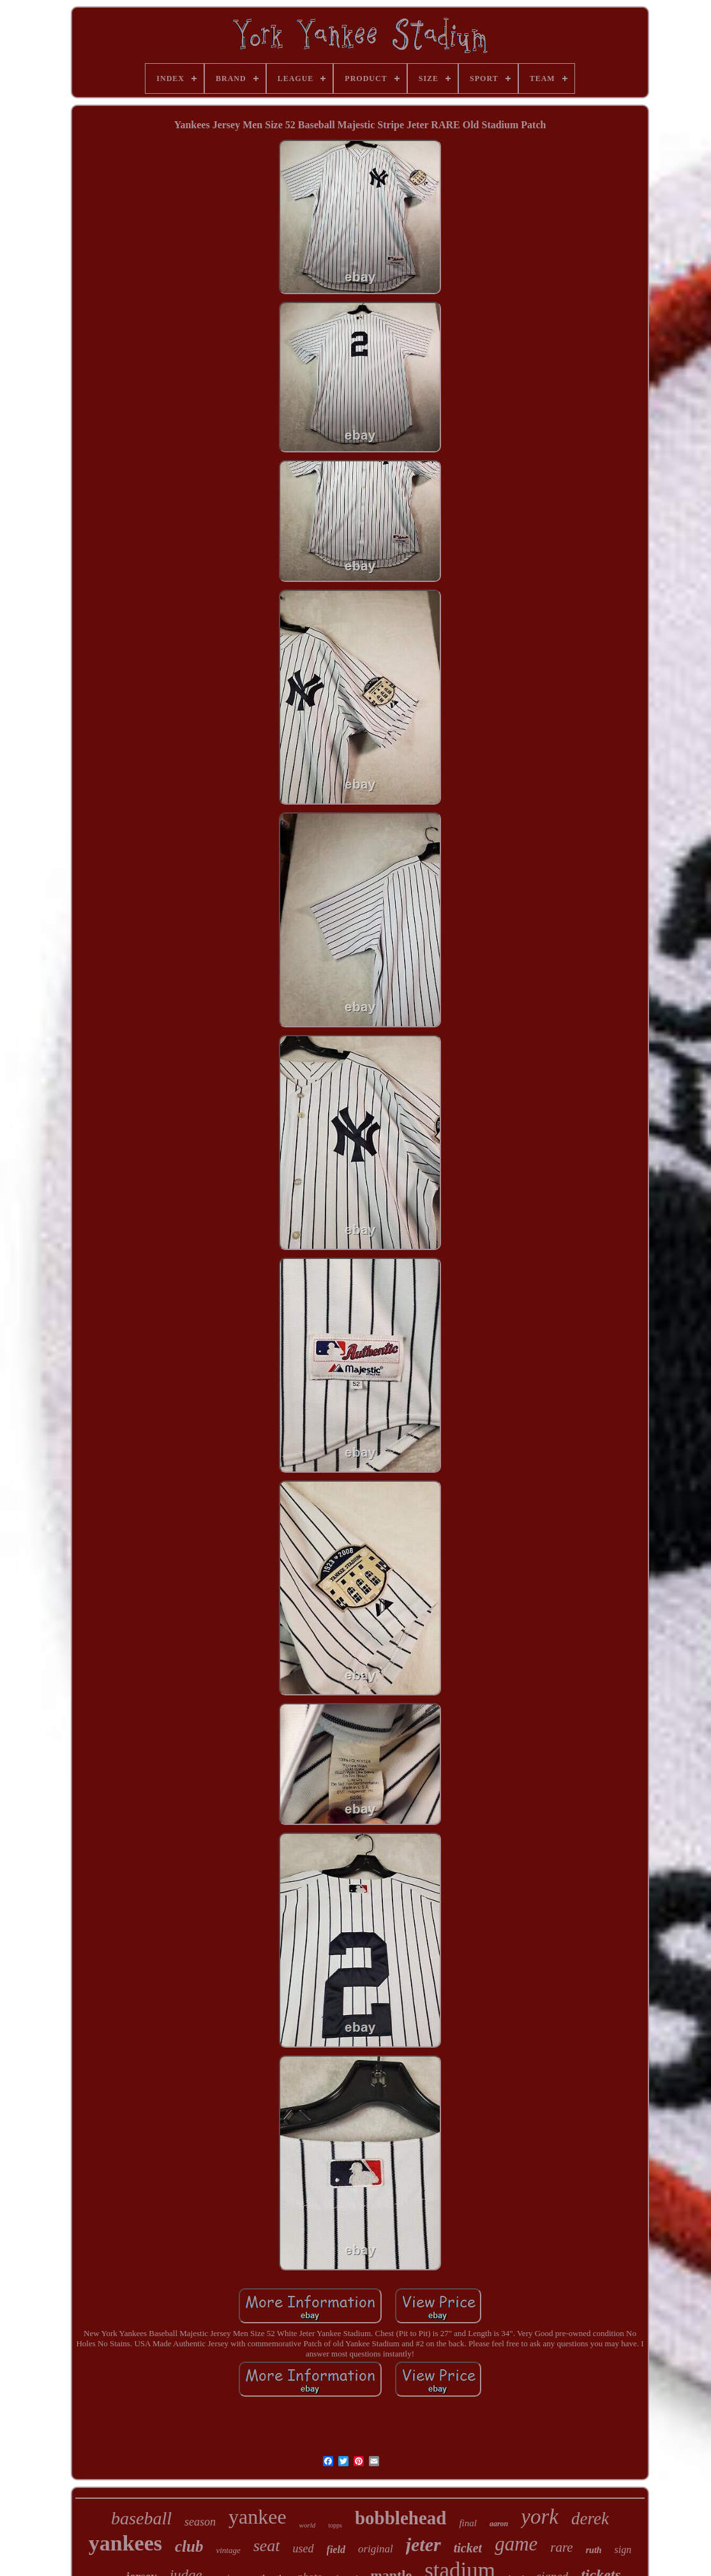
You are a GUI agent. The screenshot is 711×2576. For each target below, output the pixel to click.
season (200, 2521)
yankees (125, 2543)
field (336, 2549)
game (516, 2544)
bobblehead (400, 2518)
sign (623, 2549)
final (468, 2523)
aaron (499, 2523)
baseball (141, 2518)
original (375, 2549)
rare (561, 2547)
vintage (228, 2550)
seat (266, 2545)
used (303, 2548)
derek (590, 2518)
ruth (594, 2550)
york (539, 2516)
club (189, 2546)
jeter (423, 2544)
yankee (257, 2516)
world (307, 2525)
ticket (468, 2548)
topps (335, 2525)
